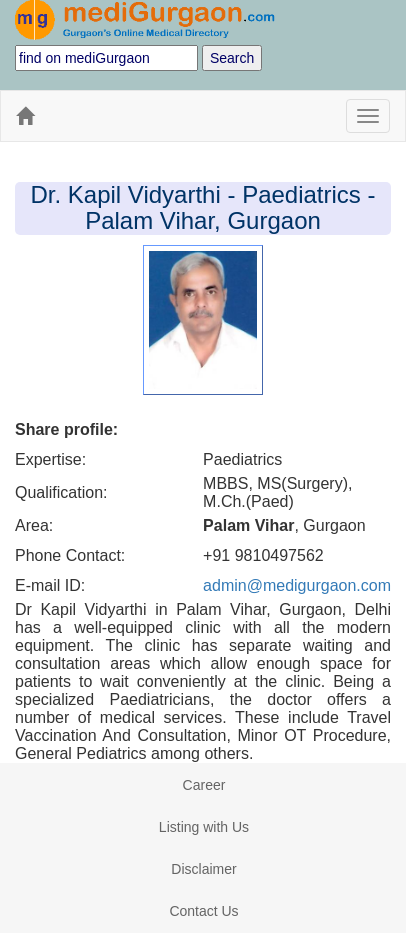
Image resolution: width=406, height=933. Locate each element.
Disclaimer (203, 869)
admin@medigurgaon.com (297, 585)
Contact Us (203, 911)
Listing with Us (204, 827)
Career (204, 785)
